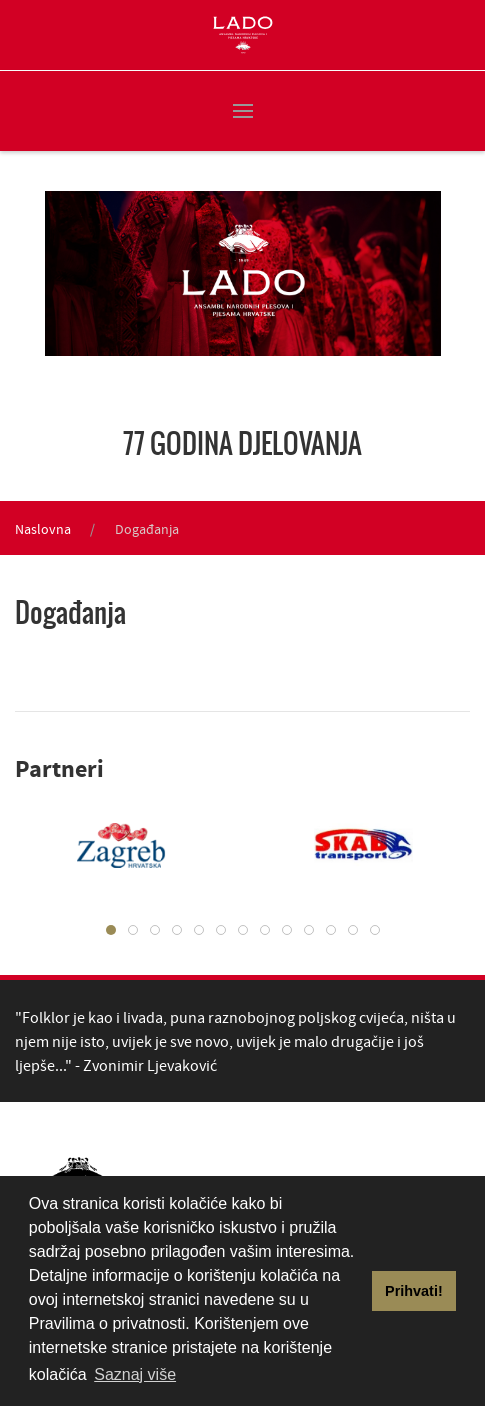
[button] (243, 111)
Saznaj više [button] (135, 1374)
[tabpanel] (349, 845)
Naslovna (43, 529)
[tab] (111, 930)
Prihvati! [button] (414, 1291)
